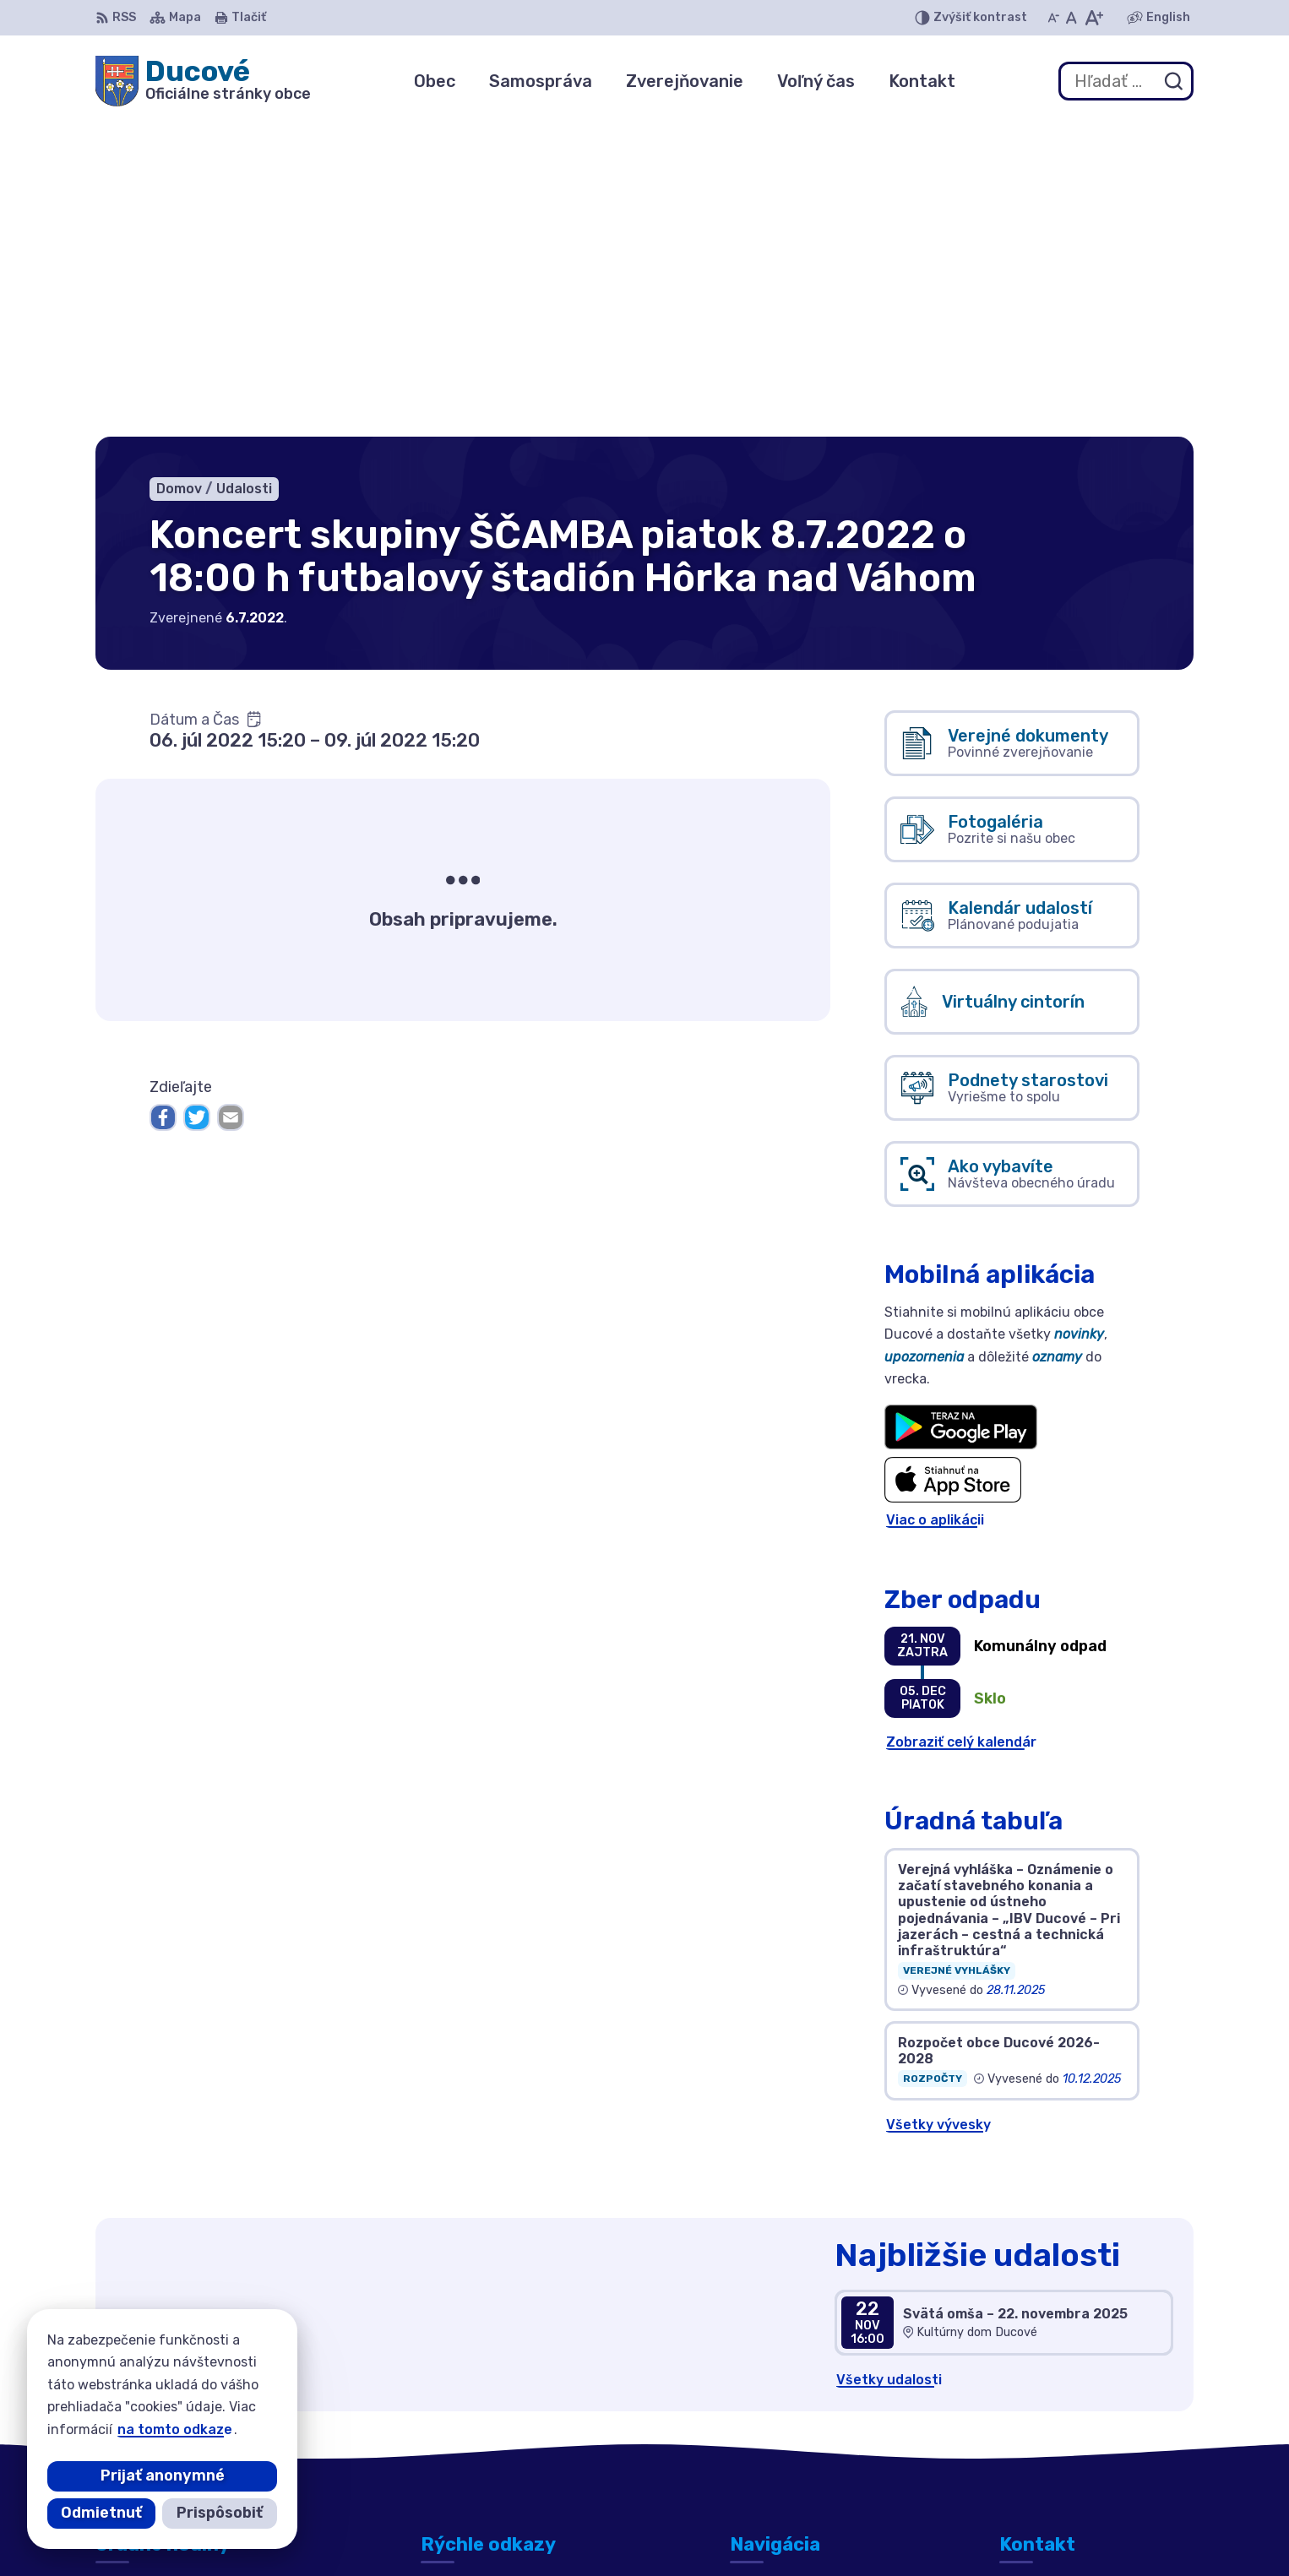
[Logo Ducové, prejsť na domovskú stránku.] (203, 81)
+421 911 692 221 (1058, 2419)
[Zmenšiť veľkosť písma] (1053, 17)
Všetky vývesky (938, 1809)
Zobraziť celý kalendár (961, 1425)
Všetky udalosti (889, 2063)
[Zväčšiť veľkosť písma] (1093, 17)
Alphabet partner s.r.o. (682, 2531)
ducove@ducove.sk (1065, 2439)
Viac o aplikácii (935, 1204)
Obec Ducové (926, 2531)
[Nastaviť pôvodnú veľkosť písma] (1071, 17)
